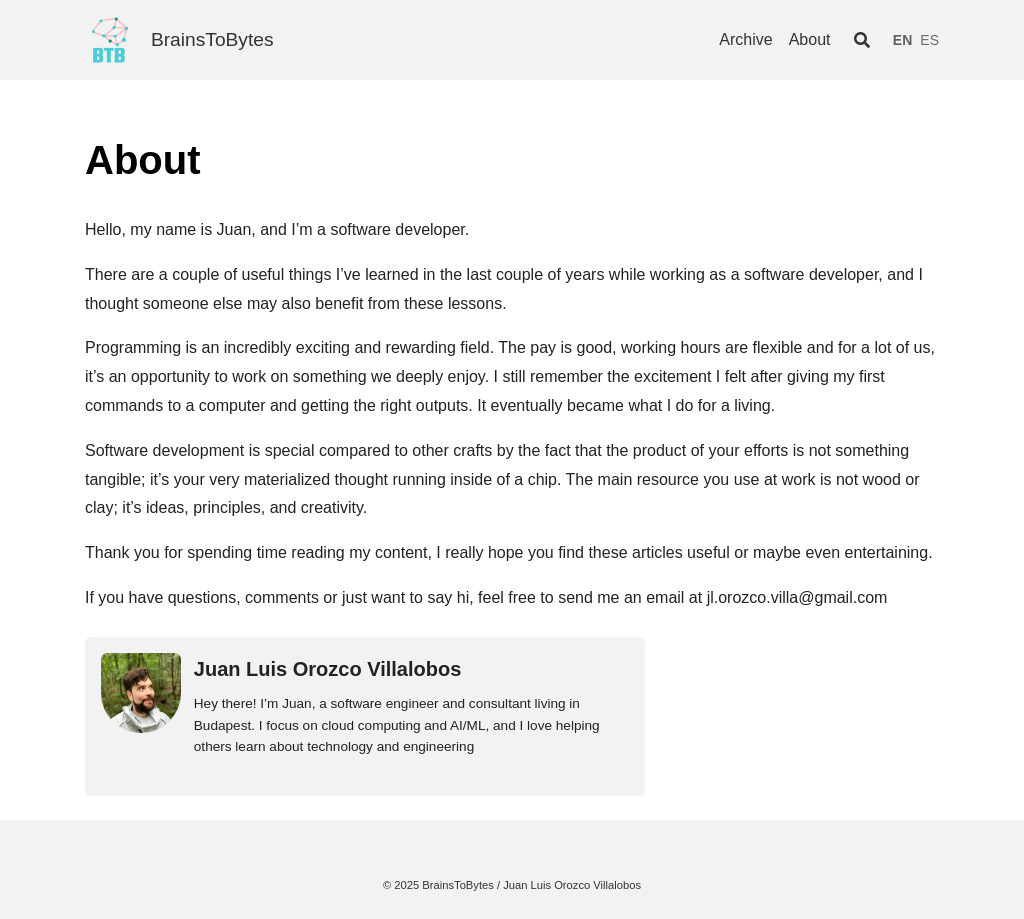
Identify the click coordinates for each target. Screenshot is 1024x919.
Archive (745, 39)
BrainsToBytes (212, 39)
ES (929, 40)
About (810, 39)
